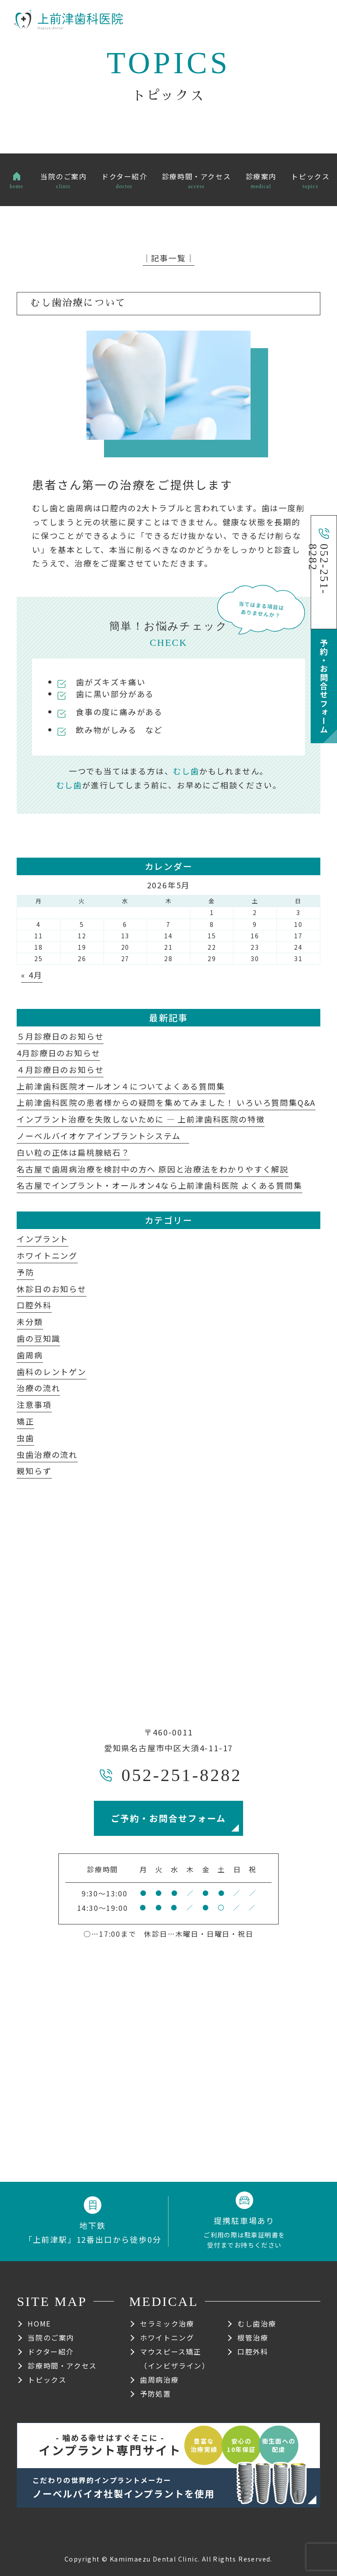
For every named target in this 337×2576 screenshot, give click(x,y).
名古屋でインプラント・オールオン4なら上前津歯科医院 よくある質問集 (159, 1185)
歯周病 (30, 1355)
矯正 (25, 1421)
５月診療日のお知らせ (60, 1036)
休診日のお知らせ (51, 1288)
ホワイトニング (47, 1255)
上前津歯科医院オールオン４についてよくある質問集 (121, 1086)
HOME (39, 2323)
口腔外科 (34, 1305)
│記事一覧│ (169, 258)
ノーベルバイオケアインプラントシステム (103, 1135)
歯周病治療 (159, 2379)
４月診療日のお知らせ (60, 1069)
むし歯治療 (256, 2323)
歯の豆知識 (38, 1338)
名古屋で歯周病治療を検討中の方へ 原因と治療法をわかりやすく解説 (153, 1169)
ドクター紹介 (51, 2351)
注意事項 (34, 1404)
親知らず (34, 1470)
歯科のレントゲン (51, 1371)
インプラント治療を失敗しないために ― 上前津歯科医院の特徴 (141, 1119)
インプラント (42, 1238)
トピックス (47, 2379)
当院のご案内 (51, 2337)
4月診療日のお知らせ (58, 1052)
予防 (25, 1272)
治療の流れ (38, 1387)
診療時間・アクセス (62, 2365)
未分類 (30, 1321)
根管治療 (252, 2337)
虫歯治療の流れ (47, 1454)
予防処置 (155, 2393)
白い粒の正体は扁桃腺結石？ (73, 1152)
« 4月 (31, 974)
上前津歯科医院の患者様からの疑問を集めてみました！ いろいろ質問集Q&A (166, 1102)
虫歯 (25, 1437)
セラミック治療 (167, 2323)
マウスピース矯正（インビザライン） (174, 2358)
